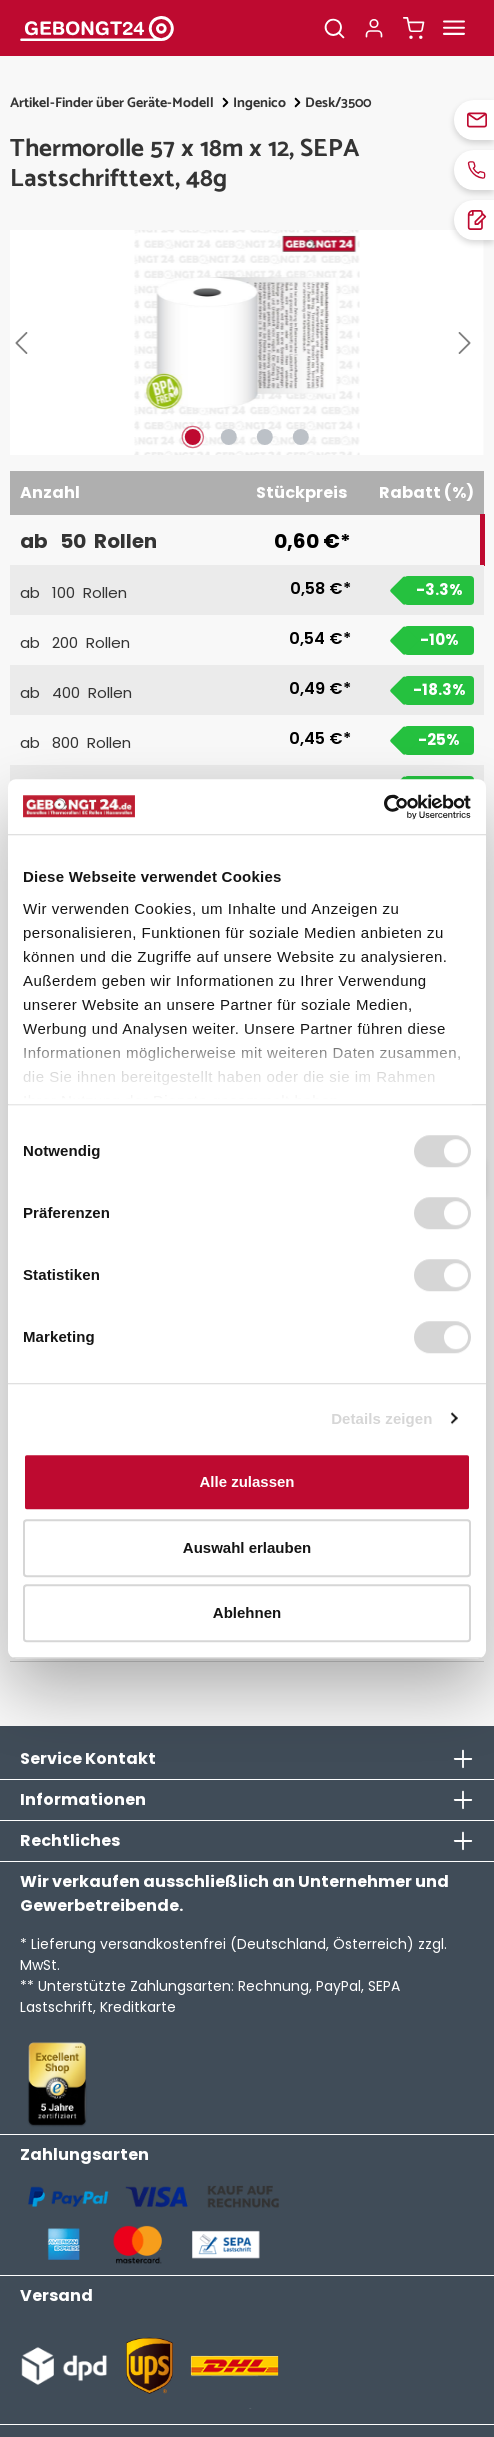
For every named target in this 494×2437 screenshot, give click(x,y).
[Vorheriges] (25, 343)
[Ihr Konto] (374, 28)
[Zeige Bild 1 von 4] (193, 437)
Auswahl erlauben (247, 1547)
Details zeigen (381, 1418)
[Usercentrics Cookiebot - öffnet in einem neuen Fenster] (383, 807)
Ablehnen (247, 1612)
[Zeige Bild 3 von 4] (265, 437)
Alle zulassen (246, 1481)
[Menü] (454, 28)
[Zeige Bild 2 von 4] (229, 437)
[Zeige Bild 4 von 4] (301, 437)
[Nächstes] (469, 343)
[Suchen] (334, 28)
